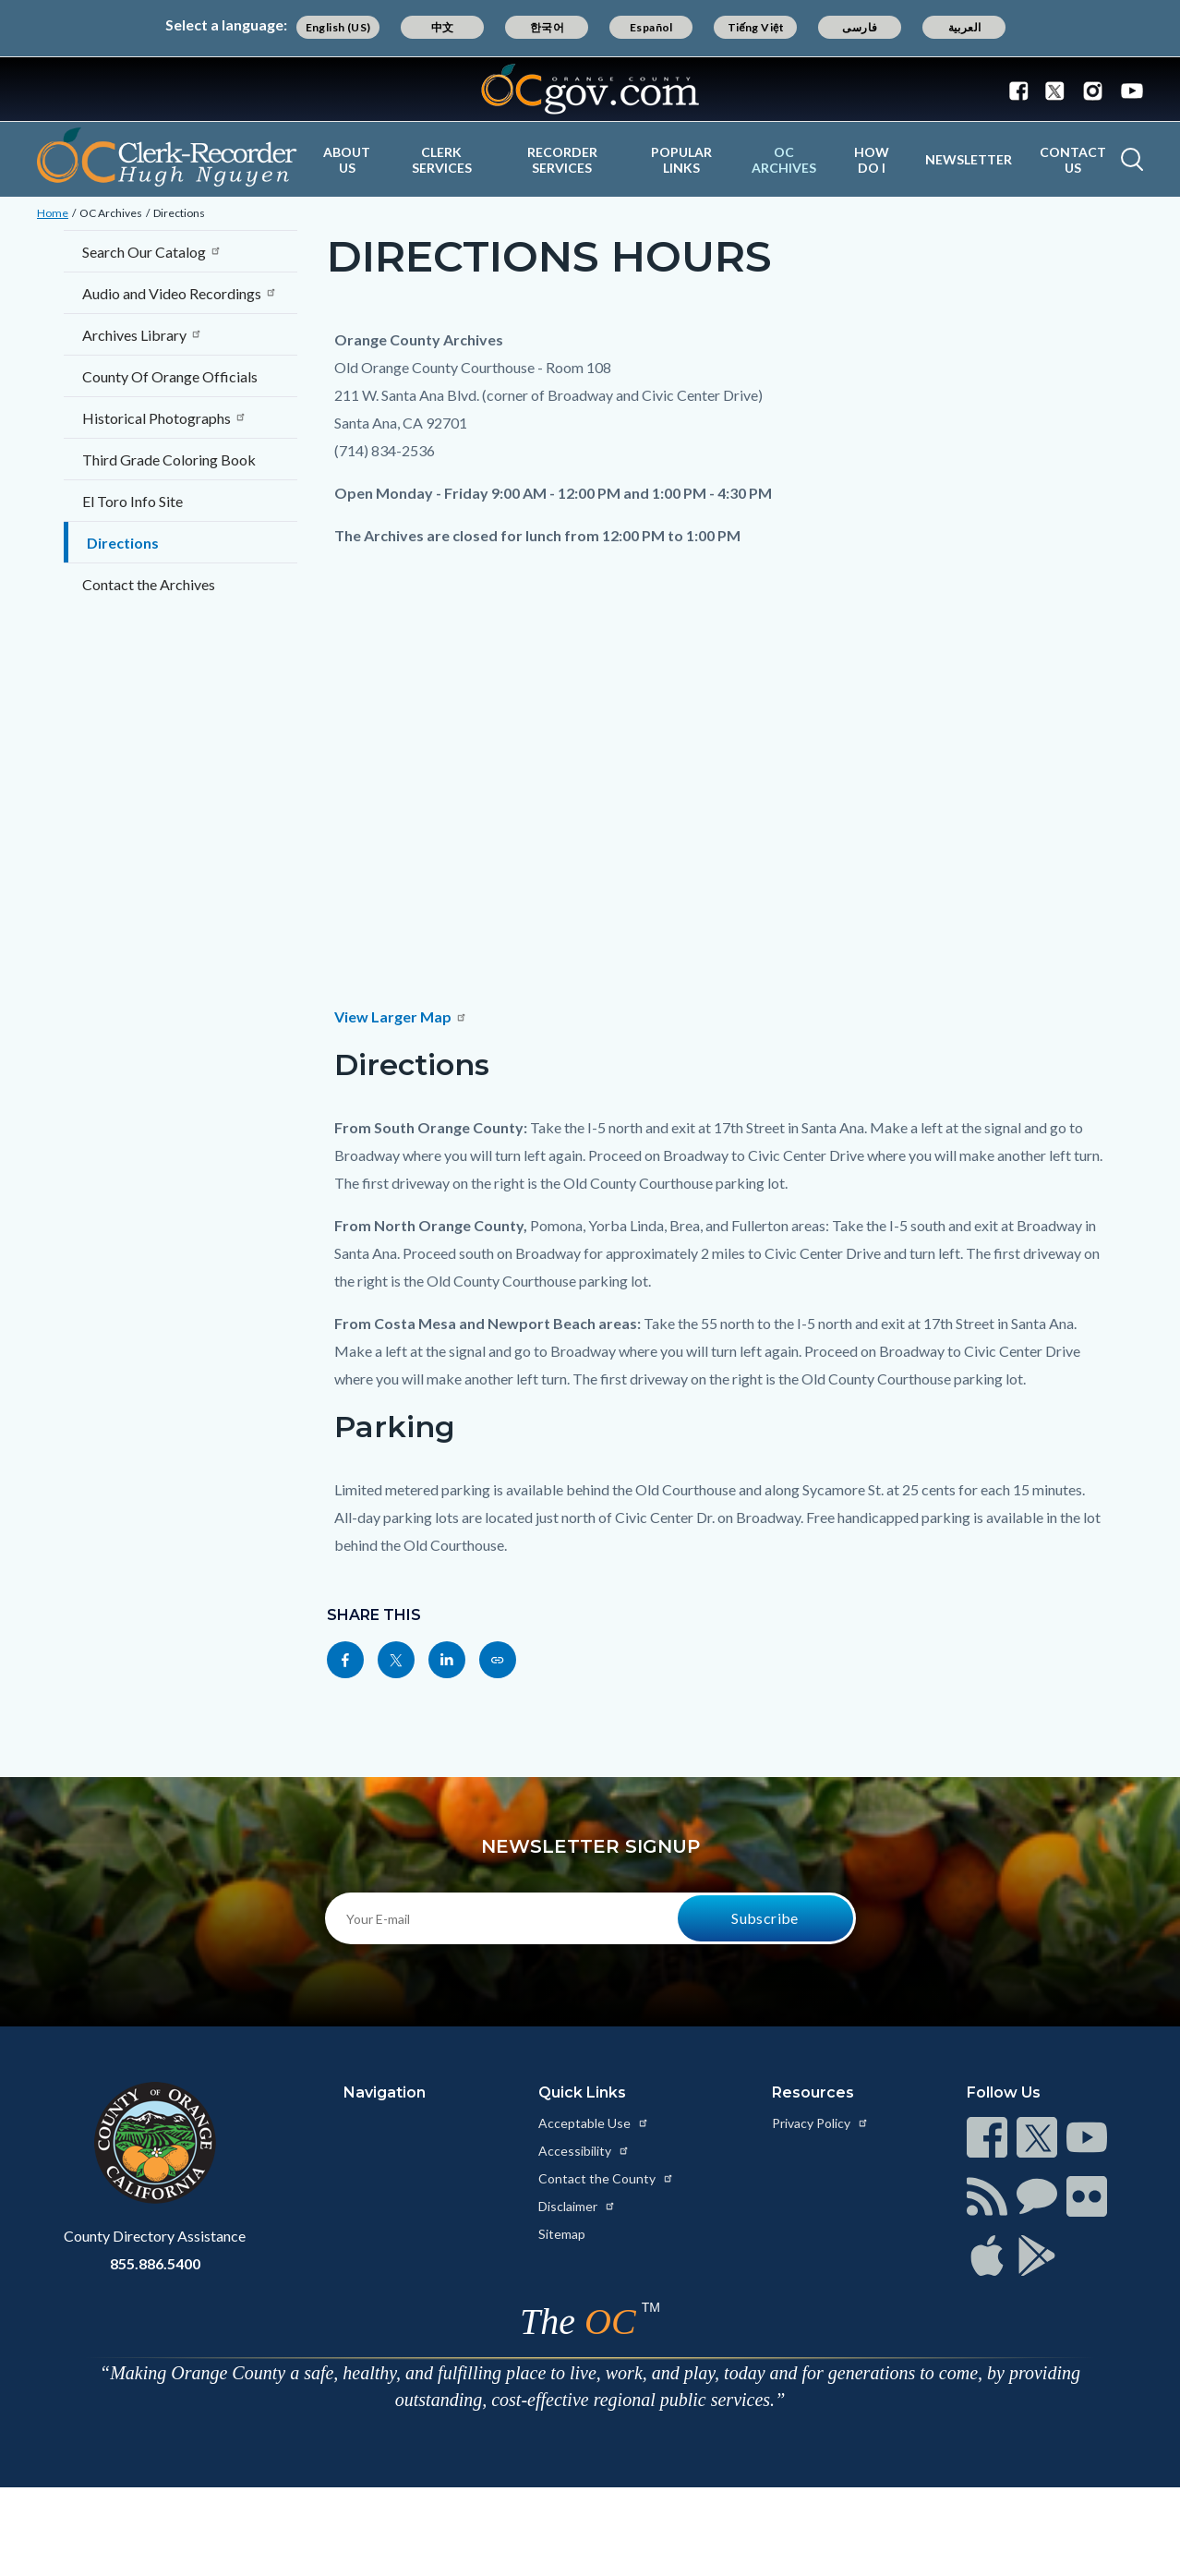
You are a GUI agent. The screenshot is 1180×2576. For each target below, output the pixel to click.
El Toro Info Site (132, 501)
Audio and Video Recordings (179, 293)
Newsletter (968, 159)
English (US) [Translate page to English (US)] (338, 27)
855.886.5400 (155, 2263)
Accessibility (584, 2151)
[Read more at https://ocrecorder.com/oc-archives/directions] (497, 1659)
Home (52, 213)
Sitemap (561, 2234)
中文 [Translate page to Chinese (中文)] (442, 27)
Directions (179, 213)
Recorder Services (562, 159)
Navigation (384, 2092)
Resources (813, 2092)
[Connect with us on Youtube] (1128, 89)
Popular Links (681, 159)
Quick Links (582, 2092)
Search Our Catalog (152, 251)
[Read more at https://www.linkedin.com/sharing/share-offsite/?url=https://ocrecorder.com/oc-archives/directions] (446, 1659)
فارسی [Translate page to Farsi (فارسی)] (859, 27)
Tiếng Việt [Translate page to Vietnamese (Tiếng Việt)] (756, 27)
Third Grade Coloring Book (169, 459)
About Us (346, 159)
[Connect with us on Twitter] (1055, 89)
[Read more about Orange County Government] (590, 89)
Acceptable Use (593, 2123)
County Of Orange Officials (170, 376)
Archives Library (142, 335)
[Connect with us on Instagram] (1093, 89)
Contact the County (606, 2178)
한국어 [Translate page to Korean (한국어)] (547, 27)
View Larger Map (400, 1016)
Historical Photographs (164, 418)
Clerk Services (442, 159)
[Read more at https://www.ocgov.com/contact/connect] (987, 2137)
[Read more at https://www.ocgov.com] (155, 2143)
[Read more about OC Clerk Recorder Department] (167, 157)
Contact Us (1073, 159)
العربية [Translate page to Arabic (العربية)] (964, 27)
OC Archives (784, 159)
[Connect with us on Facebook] (1023, 89)
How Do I (871, 159)
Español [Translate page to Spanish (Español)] (651, 27)
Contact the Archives (148, 584)
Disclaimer (577, 2206)
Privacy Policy (820, 2123)
